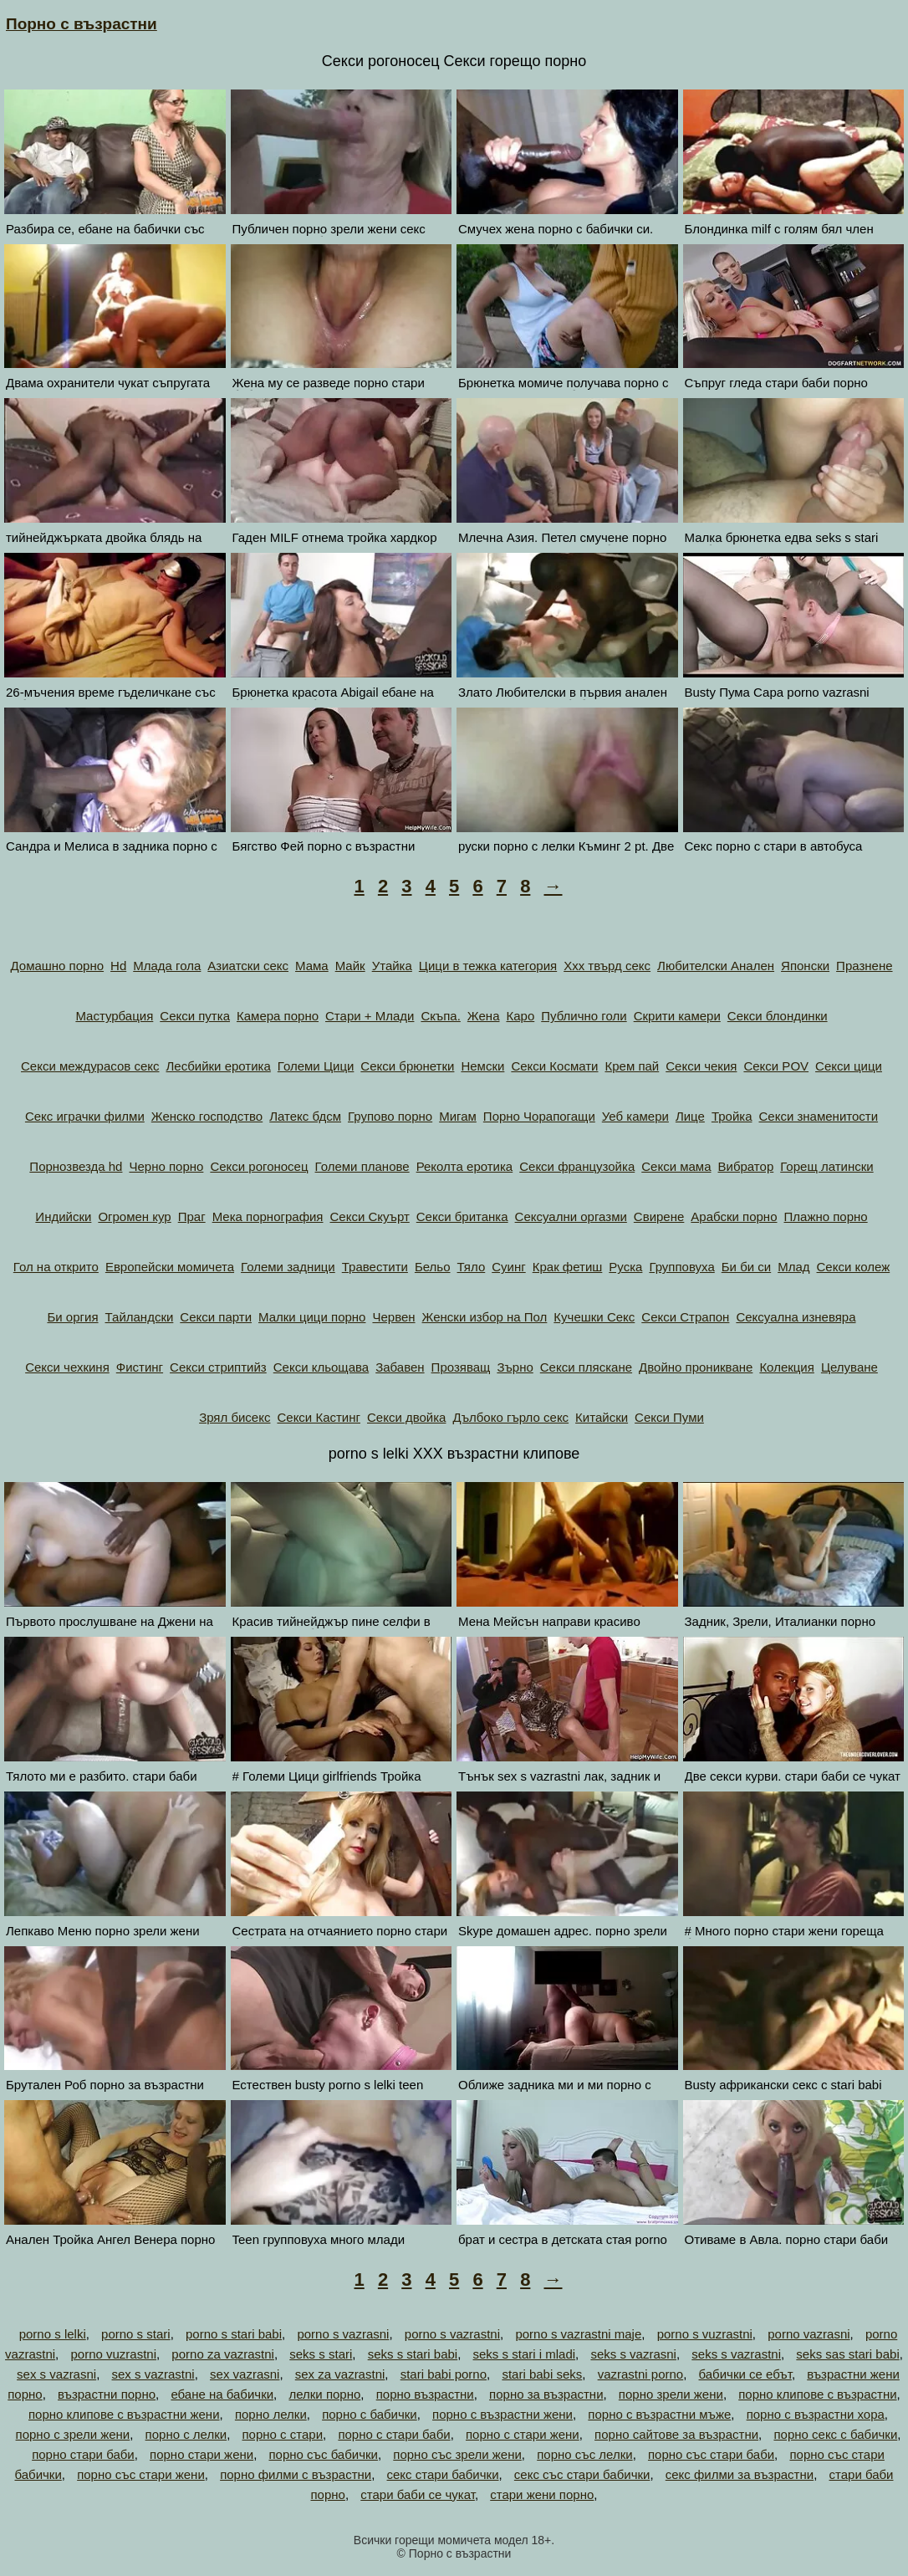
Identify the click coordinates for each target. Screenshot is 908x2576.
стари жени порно (542, 2494)
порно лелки (271, 2414)
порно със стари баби (711, 2454)
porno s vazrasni (343, 2334)
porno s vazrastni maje (578, 2334)
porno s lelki (52, 2334)
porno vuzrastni (113, 2354)
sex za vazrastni (340, 2374)
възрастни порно (107, 2394)
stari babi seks (542, 2374)
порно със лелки (584, 2454)
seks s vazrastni (736, 2354)
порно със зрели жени (457, 2454)
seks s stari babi (413, 2354)
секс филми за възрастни (740, 2474)
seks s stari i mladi (524, 2354)
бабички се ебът (745, 2374)
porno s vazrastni (452, 2334)
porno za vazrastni (222, 2354)
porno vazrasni (808, 2334)
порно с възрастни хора (816, 2414)
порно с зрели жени (73, 2434)
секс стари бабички (443, 2474)
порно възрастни (425, 2394)
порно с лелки (186, 2434)
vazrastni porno (641, 2374)
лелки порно (324, 2394)
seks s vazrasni (633, 2354)
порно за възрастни (546, 2394)
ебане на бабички (222, 2394)
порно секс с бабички (835, 2434)
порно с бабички (369, 2414)
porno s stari (136, 2334)
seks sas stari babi (847, 2354)
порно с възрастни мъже (659, 2414)
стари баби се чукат (417, 2494)
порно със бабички (322, 2454)
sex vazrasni (244, 2374)
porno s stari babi (234, 2334)
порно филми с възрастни (295, 2474)
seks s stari (320, 2354)
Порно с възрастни (81, 24)
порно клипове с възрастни (817, 2394)
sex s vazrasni (56, 2374)
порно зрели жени (671, 2394)
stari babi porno (443, 2374)
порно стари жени (201, 2454)
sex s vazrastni (153, 2374)
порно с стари (282, 2434)
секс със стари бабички (582, 2474)
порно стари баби (83, 2454)
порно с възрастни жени (502, 2414)
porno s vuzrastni (704, 2334)
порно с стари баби (394, 2434)
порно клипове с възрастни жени (124, 2414)
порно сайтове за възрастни (676, 2434)
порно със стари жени (141, 2474)
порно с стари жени (522, 2434)
